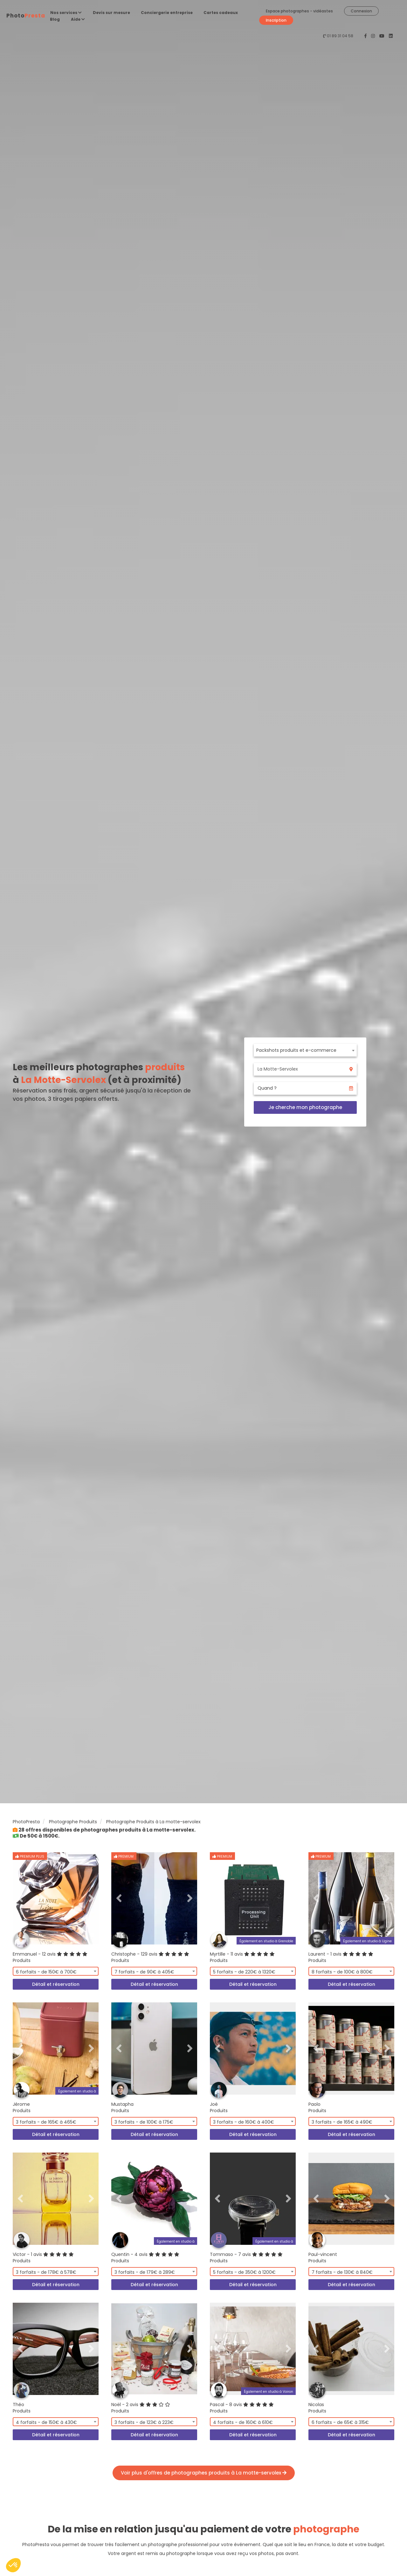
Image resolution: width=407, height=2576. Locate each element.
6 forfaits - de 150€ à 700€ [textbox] (46, 1972)
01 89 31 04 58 (340, 35)
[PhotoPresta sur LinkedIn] (390, 36)
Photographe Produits (73, 1822)
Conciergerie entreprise (167, 12)
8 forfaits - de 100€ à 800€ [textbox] (342, 1972)
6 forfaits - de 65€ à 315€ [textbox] (340, 2422)
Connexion (361, 11)
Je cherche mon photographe (305, 1107)
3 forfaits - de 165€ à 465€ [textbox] (46, 2122)
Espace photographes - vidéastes (299, 11)
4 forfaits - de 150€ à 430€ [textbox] (46, 2422)
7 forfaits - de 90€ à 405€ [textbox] (144, 1972)
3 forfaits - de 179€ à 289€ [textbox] (144, 2272)
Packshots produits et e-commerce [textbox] (296, 1050)
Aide (78, 19)
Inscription (276, 20)
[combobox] (305, 1050)
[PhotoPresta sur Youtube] (382, 36)
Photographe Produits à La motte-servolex (153, 1822)
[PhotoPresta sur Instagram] (373, 36)
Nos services (66, 12)
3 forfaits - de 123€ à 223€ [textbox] (144, 2422)
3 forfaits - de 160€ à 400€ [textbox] (243, 2122)
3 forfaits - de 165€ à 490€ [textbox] (342, 2122)
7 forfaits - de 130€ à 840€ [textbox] (342, 2272)
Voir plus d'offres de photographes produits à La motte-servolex (203, 2472)
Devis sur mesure (111, 12)
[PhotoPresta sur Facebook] (366, 36)
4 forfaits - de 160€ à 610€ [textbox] (243, 2422)
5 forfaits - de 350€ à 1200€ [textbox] (244, 2272)
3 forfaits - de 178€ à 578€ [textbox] (46, 2272)
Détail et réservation (55, 1984)
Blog (55, 19)
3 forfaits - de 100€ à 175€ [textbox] (143, 2122)
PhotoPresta (26, 1822)
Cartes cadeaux (221, 12)
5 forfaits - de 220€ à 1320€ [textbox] (244, 1972)
